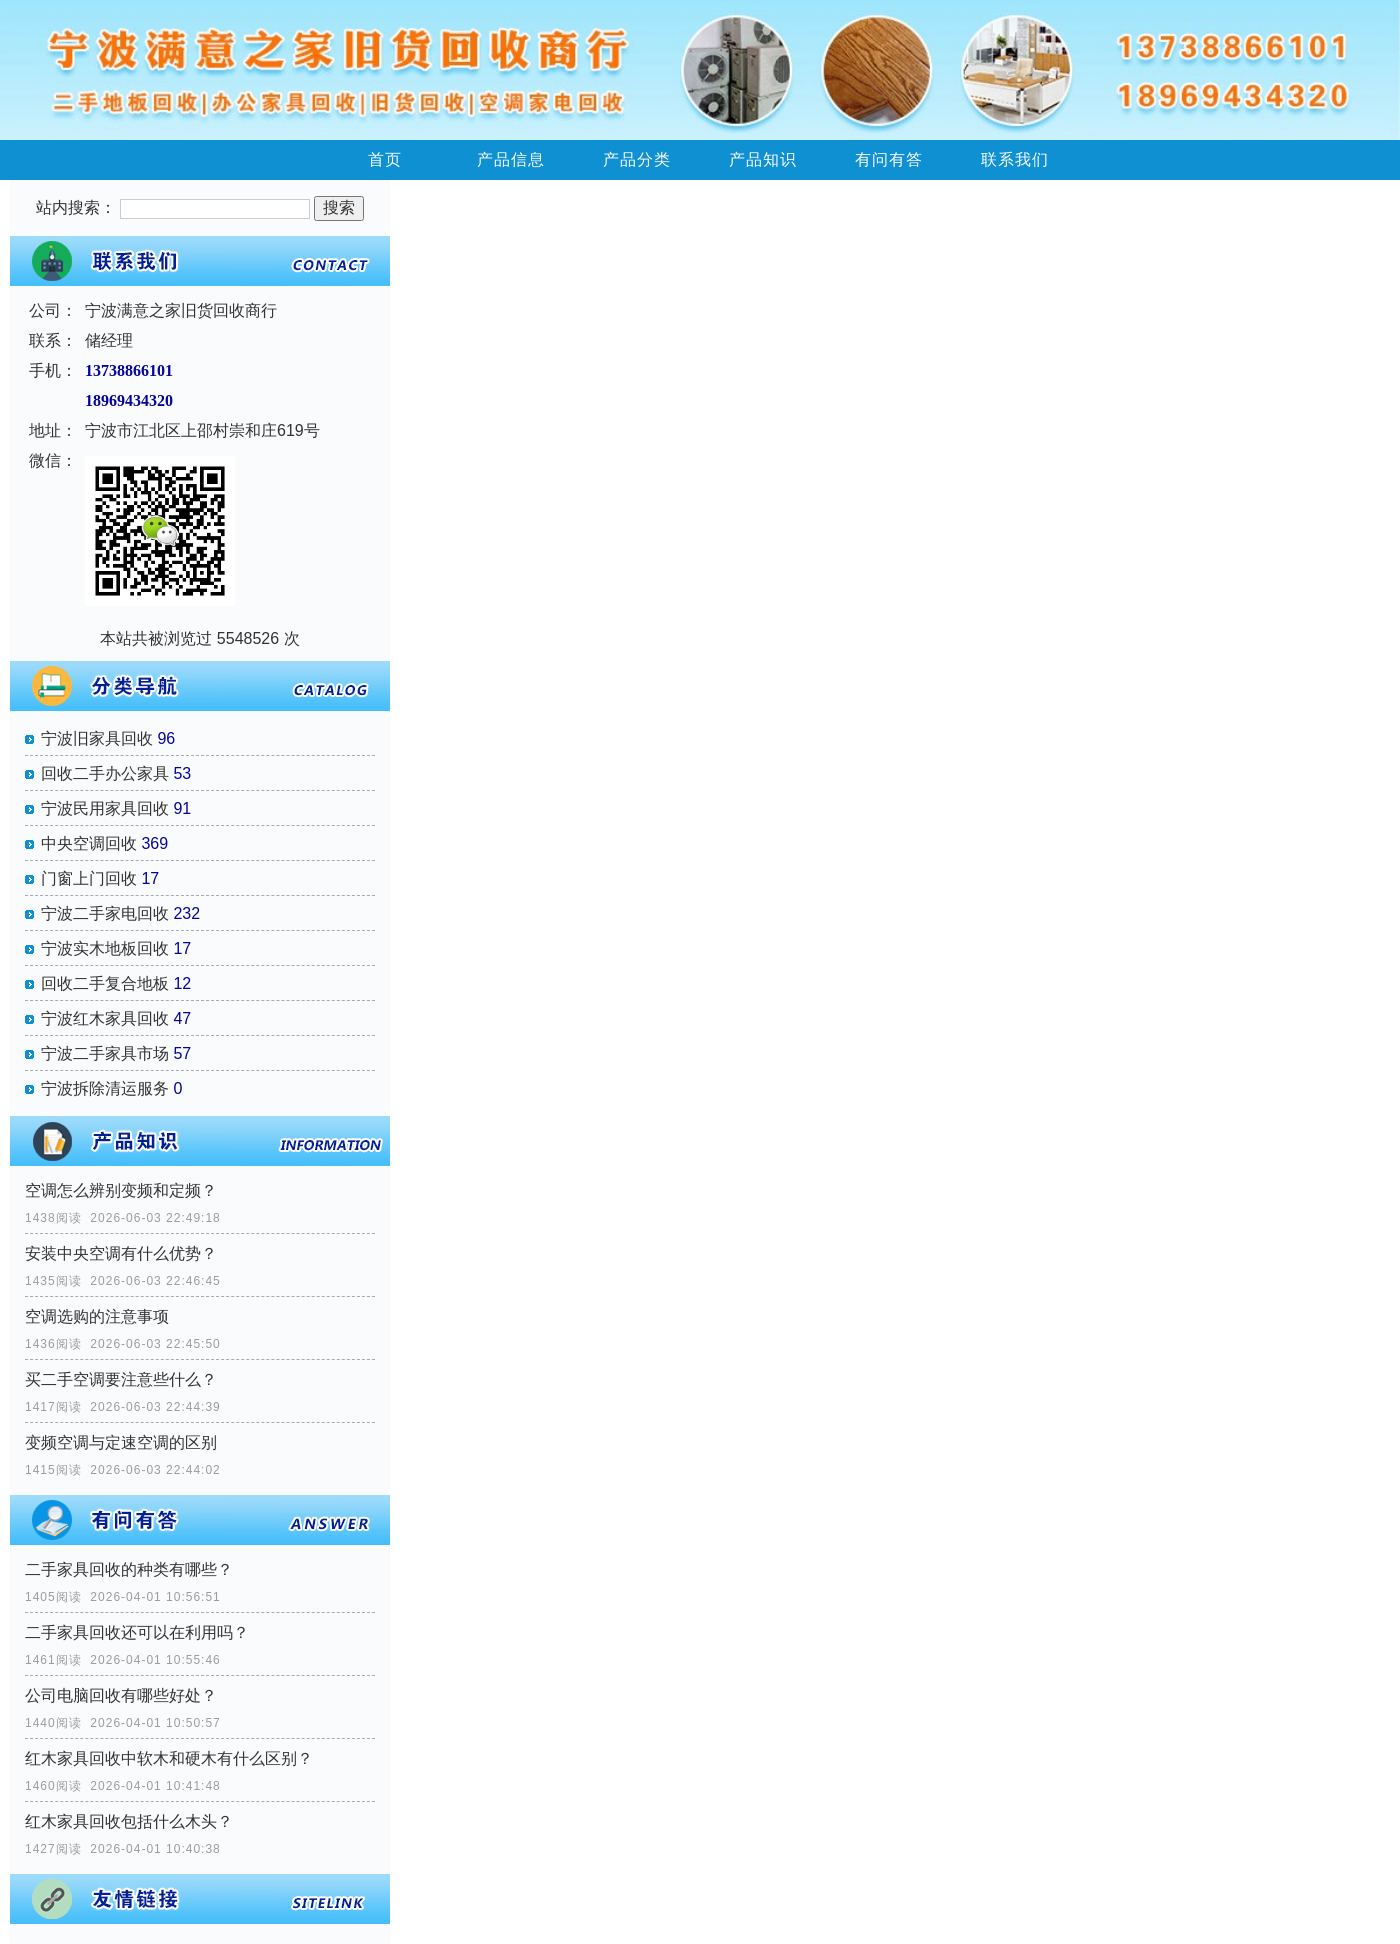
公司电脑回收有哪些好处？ (121, 1695)
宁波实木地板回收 (105, 948)
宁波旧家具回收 (97, 738)
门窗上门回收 (89, 878)
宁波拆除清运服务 (105, 1088)
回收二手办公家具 (105, 773)
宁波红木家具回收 (105, 1018)
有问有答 (889, 159)
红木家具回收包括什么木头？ (129, 1821)
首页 (385, 159)
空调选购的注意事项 (97, 1316)
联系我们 (1015, 159)
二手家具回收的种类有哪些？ (129, 1569)
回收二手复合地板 (105, 983)
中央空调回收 (89, 843)
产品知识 (763, 159)
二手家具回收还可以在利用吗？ (137, 1632)
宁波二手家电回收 (105, 913)
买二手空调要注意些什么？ (121, 1379)
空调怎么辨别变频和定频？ (121, 1190)
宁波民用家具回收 (105, 808)
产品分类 (637, 159)
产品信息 (511, 159)
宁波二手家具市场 (105, 1053)
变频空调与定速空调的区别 (121, 1442)
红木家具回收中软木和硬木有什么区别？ (169, 1758)
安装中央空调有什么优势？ (121, 1253)
